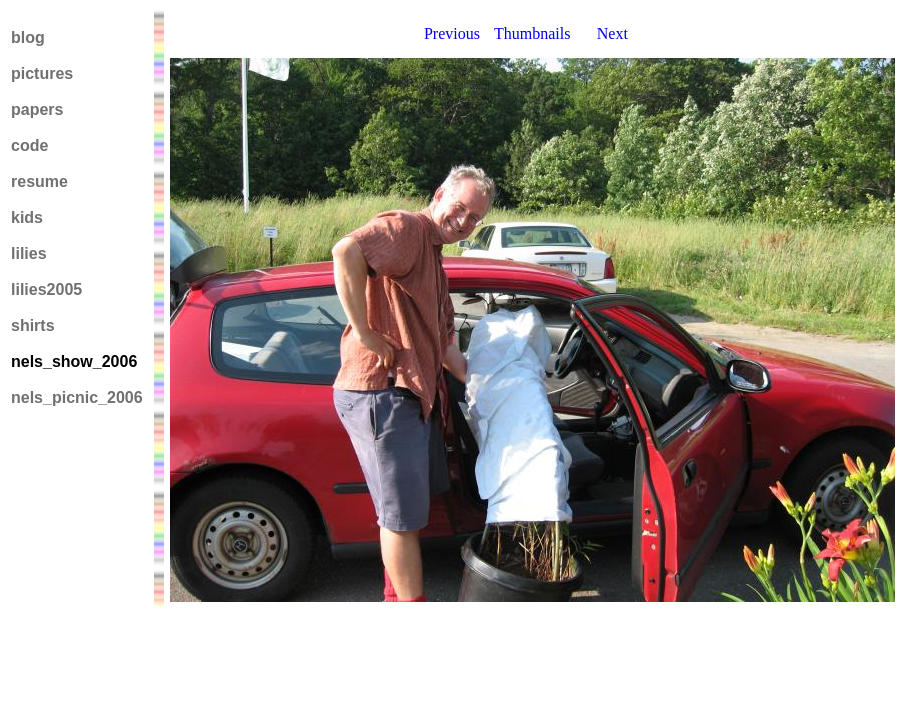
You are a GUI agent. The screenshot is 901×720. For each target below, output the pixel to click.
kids (27, 217)
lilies (29, 253)
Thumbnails (532, 33)
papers (37, 109)
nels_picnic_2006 (77, 397)
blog (28, 37)
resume (39, 181)
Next (612, 33)
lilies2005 (46, 289)
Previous (452, 33)
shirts (33, 325)
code (29, 145)
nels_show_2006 (74, 361)
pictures (42, 73)
